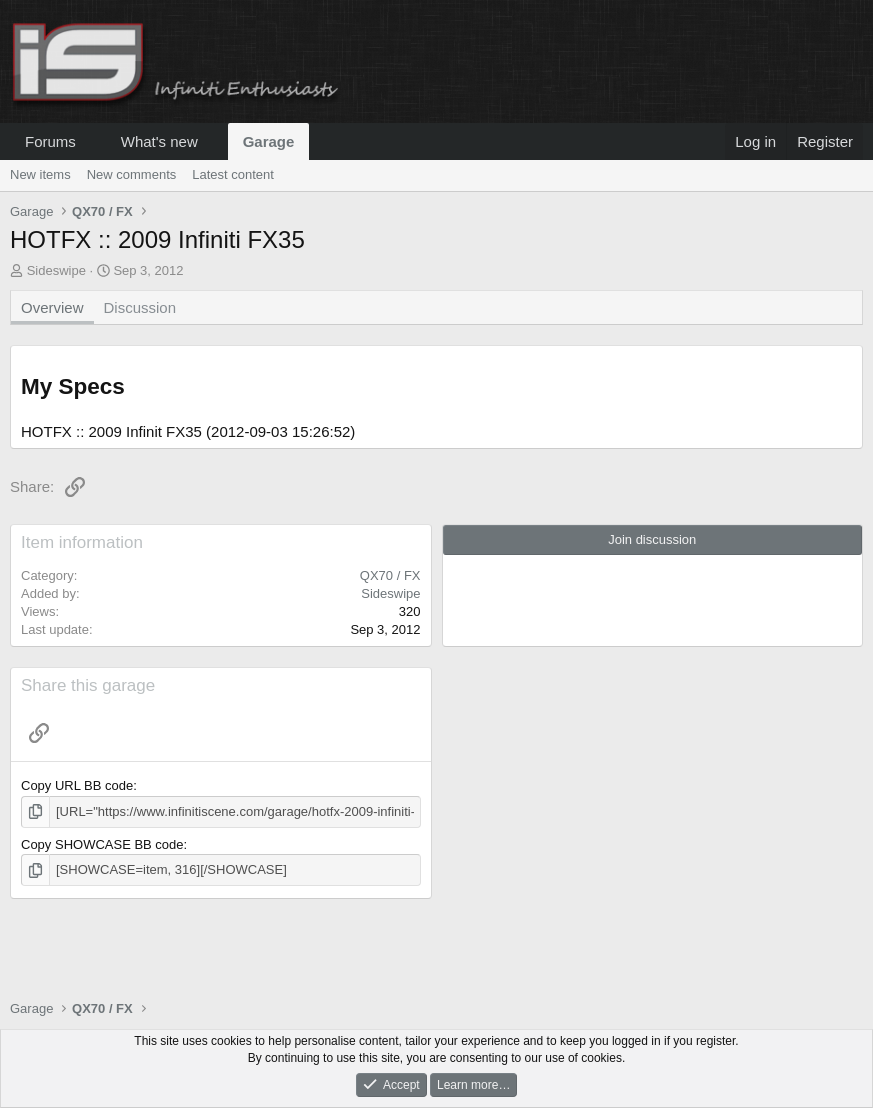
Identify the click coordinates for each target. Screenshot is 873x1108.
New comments (132, 174)
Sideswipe (56, 270)
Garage (269, 141)
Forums (50, 141)
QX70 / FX (390, 575)
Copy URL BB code (77, 785)
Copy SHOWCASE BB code (102, 844)
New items (40, 174)
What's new (159, 141)
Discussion (140, 307)
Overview (52, 307)
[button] (92, 141)
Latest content (233, 174)
